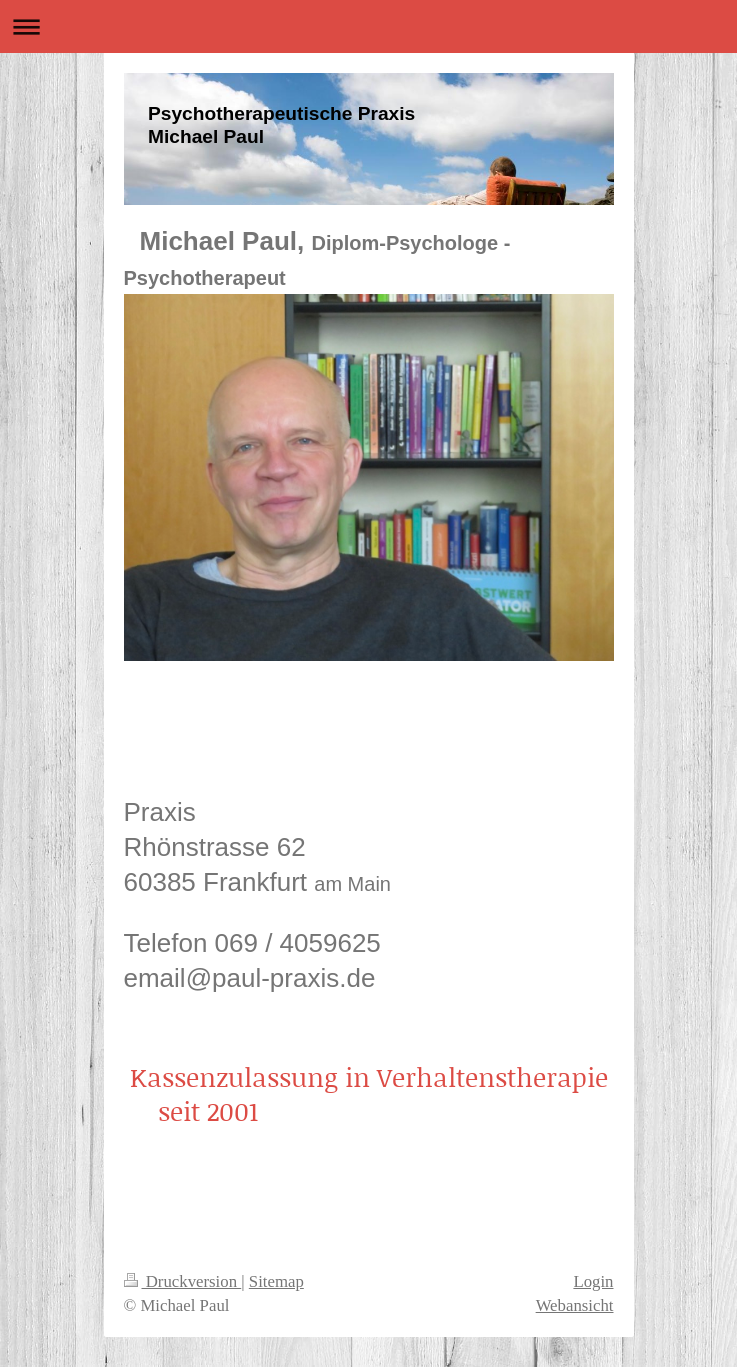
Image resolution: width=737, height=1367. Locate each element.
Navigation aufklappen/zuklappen (368, 26)
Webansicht (575, 1305)
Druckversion (183, 1281)
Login (593, 1281)
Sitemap (276, 1281)
